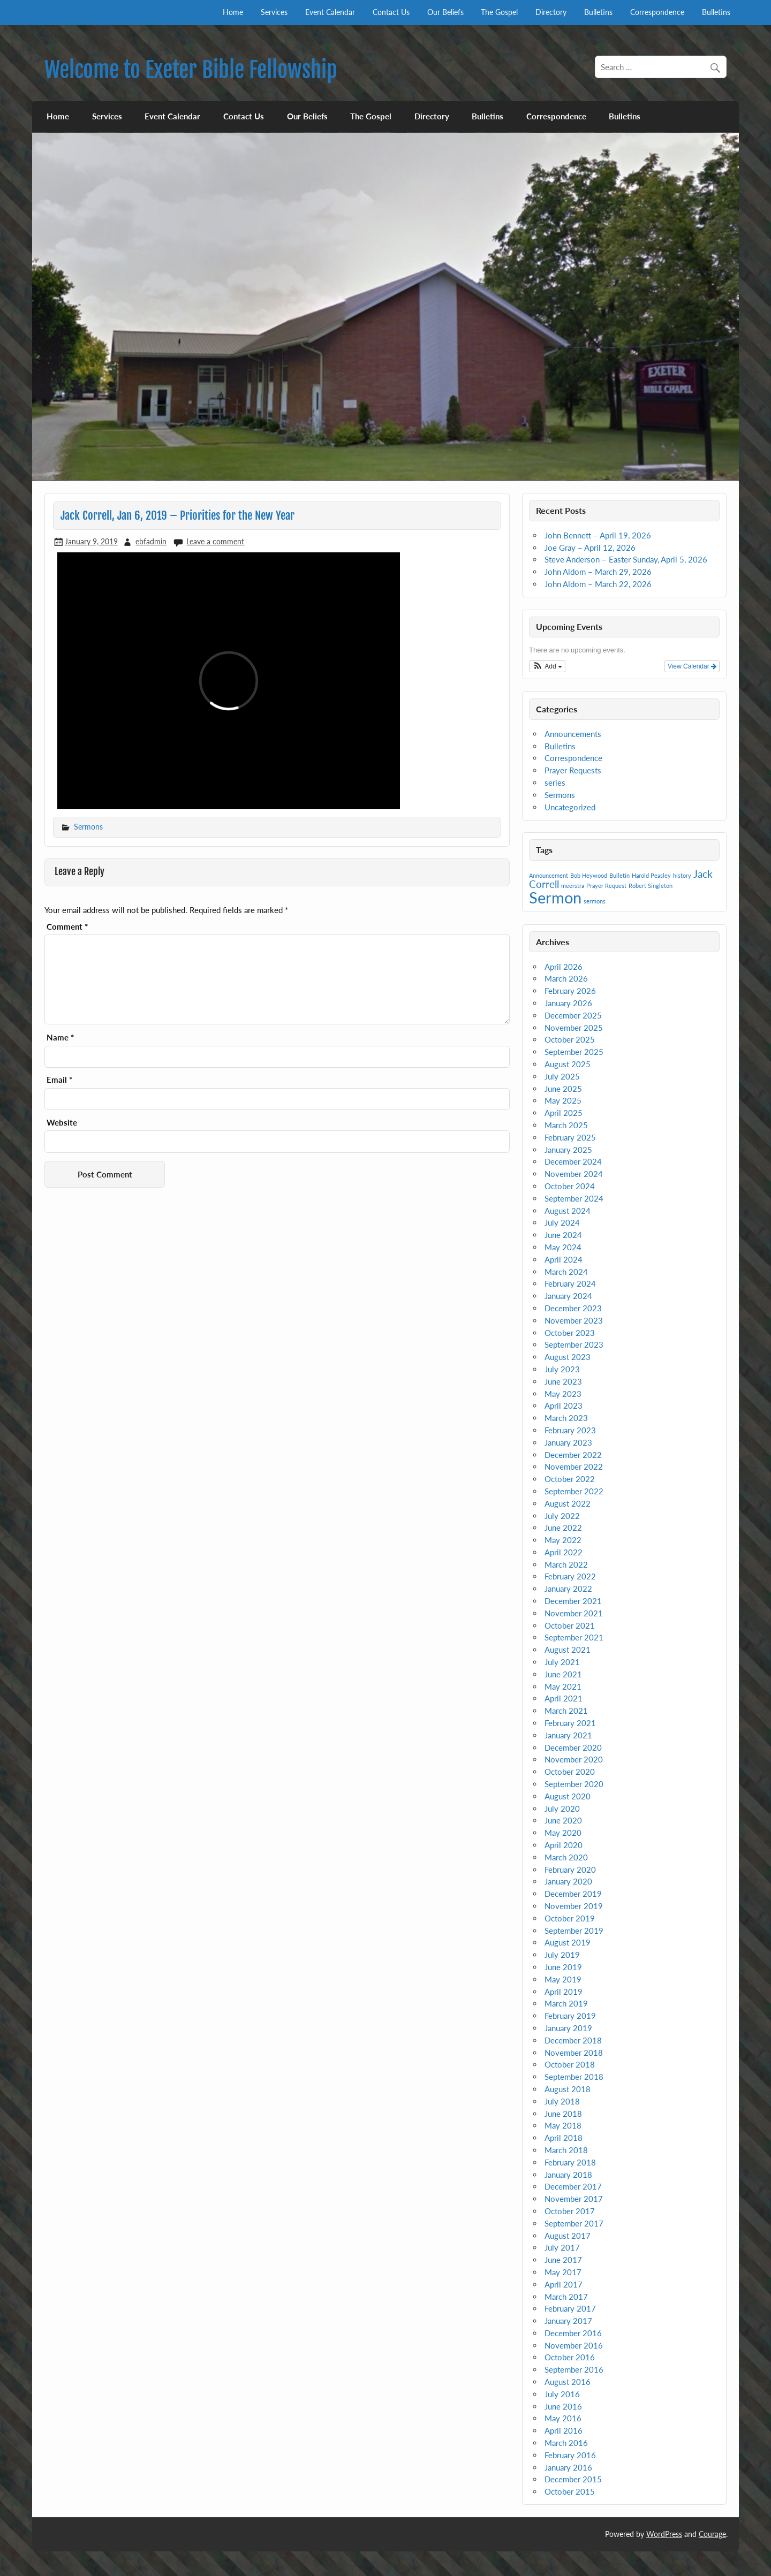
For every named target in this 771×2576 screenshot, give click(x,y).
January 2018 (568, 2174)
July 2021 (562, 1662)
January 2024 (568, 1296)
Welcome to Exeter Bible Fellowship (190, 69)
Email (59, 1080)
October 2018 (570, 2064)
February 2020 (570, 1869)
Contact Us (391, 12)
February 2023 (570, 1430)
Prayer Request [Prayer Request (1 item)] (606, 885)
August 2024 (568, 1210)
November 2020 (574, 1759)
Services (274, 12)
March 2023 (566, 1418)
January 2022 (568, 1588)
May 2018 (563, 2125)
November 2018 (574, 2052)
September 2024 (574, 1198)
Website (62, 1123)
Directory (550, 12)
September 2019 (574, 1930)
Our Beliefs (445, 12)
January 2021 (568, 1735)
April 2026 (564, 966)
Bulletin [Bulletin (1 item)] (619, 875)
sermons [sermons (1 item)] (595, 901)
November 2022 (574, 1466)
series (555, 782)
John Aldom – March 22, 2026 (598, 584)
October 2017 (570, 2211)
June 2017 (563, 2260)
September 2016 (574, 2369)
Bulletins (598, 12)
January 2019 (568, 2028)
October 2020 (570, 1771)
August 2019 (568, 1942)
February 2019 (570, 2015)
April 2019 (564, 1991)
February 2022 (570, 1576)
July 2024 (562, 1222)
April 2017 (564, 2284)
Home (233, 12)
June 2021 (563, 1674)
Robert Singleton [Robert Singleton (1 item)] (650, 885)
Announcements (573, 734)
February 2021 (570, 1723)
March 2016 (566, 2443)
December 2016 (573, 2333)
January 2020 (568, 1881)
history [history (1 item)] (682, 875)
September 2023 (574, 1344)
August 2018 (568, 2089)
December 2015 (573, 2479)
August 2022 (568, 1503)
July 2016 (562, 2394)
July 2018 (562, 2101)
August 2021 (568, 1649)
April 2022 (564, 1552)
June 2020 (563, 1820)
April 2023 (564, 1405)
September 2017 (574, 2223)
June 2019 (563, 1967)
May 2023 (563, 1394)
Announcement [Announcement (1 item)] (548, 875)
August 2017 (568, 2235)
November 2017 (574, 2198)
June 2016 (563, 2406)
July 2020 (562, 1808)
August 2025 (568, 1064)
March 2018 (566, 2150)
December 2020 (573, 1747)
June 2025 (563, 1088)
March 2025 (566, 1125)
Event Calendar (330, 12)
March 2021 (566, 1710)
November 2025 (574, 1027)
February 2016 (570, 2455)
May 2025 (563, 1100)
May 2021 (563, 1686)
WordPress (664, 2534)
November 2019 (574, 1906)
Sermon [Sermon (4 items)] (555, 897)
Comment (67, 927)
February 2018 (570, 2162)
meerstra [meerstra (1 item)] (572, 885)
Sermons (88, 826)
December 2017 (573, 2186)
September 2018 (574, 2076)
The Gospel (499, 12)
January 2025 (568, 1149)
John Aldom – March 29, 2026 (598, 571)
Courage (712, 2534)
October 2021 (570, 1625)
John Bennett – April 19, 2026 (598, 535)
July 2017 (562, 2247)
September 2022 (574, 1491)
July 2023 (562, 1369)
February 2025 (570, 1137)
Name (60, 1038)
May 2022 (563, 1540)
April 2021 (564, 1698)
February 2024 (570, 1283)
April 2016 (564, 2430)
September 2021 (574, 1637)
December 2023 (573, 1308)
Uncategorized (570, 807)
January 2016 (568, 2467)
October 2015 (570, 2491)
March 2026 (566, 978)
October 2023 (570, 1333)
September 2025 (574, 1052)
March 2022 (566, 1564)
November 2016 (574, 2345)
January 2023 (568, 1442)
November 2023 (574, 1320)
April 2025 (564, 1113)
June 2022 (563, 1527)
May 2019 (563, 1979)
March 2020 (566, 1857)
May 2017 (563, 2272)
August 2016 (568, 2382)
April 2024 (564, 1259)
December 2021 (573, 1601)
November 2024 (574, 1174)
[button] (547, 666)
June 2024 (563, 1235)
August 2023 (568, 1357)
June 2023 (563, 1381)
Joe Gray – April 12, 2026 (590, 547)
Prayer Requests (573, 770)
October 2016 (570, 2357)
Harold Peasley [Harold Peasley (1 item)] (651, 875)
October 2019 (570, 1918)
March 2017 (566, 2296)
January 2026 (568, 1003)
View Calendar (692, 666)
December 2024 (573, 1161)
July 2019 (562, 1954)
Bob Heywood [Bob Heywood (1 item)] (588, 875)
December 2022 (573, 1455)
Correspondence (657, 12)
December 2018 (573, 2040)
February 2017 (570, 2308)
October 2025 (570, 1039)
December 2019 (573, 1893)
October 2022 (570, 1479)
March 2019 (566, 2003)
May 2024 (563, 1247)
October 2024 (570, 1186)
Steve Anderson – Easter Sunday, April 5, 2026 (626, 559)
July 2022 (562, 1516)
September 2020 (574, 1784)
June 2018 (563, 2113)
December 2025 (573, 1015)
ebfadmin (151, 541)
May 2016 (563, 2418)
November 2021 (574, 1613)
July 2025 (562, 1076)
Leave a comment (215, 541)
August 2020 (568, 1796)
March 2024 (566, 1271)
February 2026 (570, 991)
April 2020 (564, 1845)
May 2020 (563, 1832)
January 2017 (568, 2321)
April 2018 (564, 2137)
